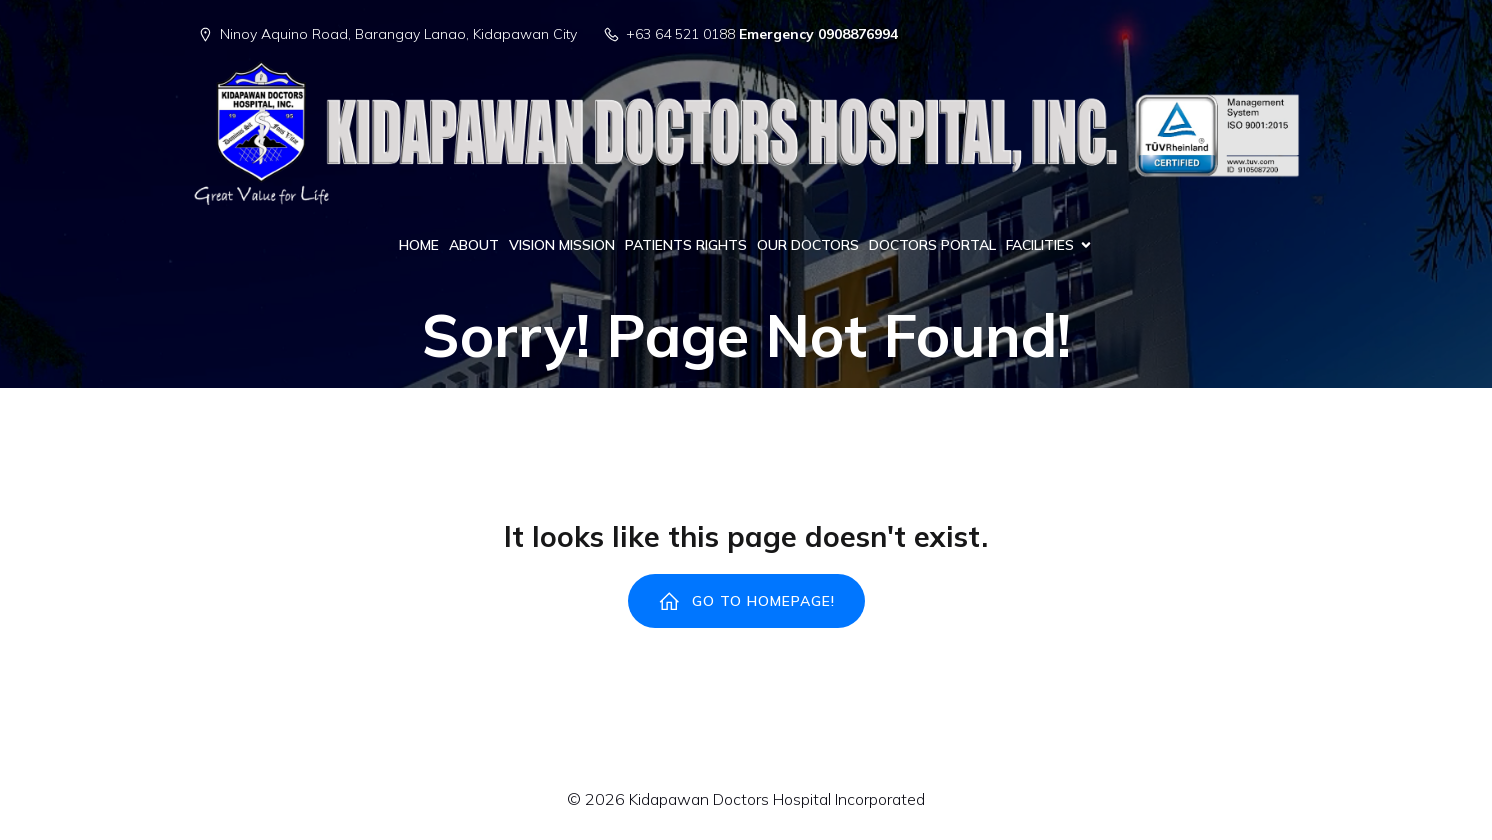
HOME (419, 245)
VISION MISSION (562, 245)
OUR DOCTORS (808, 245)
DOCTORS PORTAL (932, 245)
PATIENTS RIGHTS (686, 245)
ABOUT (474, 245)
